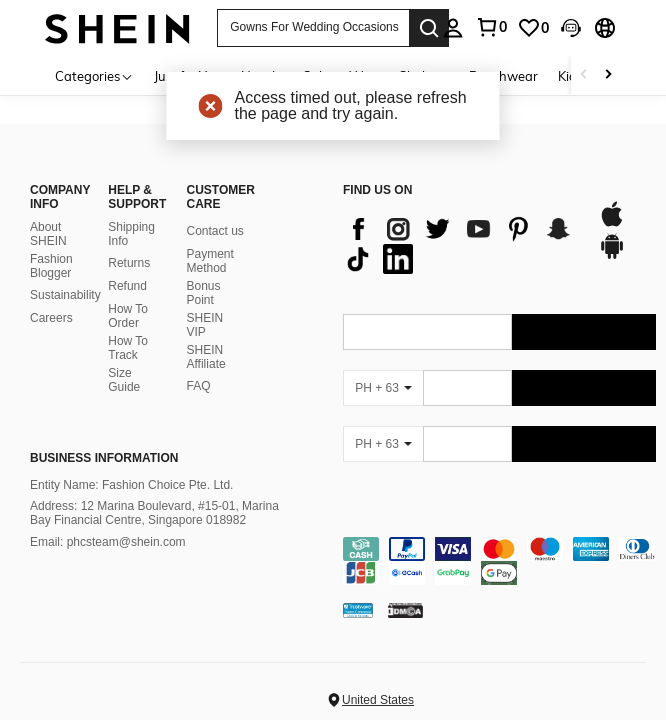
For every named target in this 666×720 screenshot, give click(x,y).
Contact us (215, 231)
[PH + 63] (383, 388)
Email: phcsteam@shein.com (108, 542)
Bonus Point (204, 293)
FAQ (199, 386)
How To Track (128, 348)
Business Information (104, 458)
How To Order (128, 316)
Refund (127, 286)
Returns (129, 263)
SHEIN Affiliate (206, 357)
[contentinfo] (499, 561)
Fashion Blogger (51, 266)
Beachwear (503, 76)
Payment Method (210, 261)
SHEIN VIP (205, 325)
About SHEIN (48, 234)
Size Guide (124, 380)
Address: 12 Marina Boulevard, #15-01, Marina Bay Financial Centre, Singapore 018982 (154, 513)
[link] (533, 28)
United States (378, 700)
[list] (460, 244)
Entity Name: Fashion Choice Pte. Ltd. (131, 485)
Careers (51, 318)
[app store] (612, 224)
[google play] (612, 256)
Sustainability (65, 295)
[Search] (429, 28)
